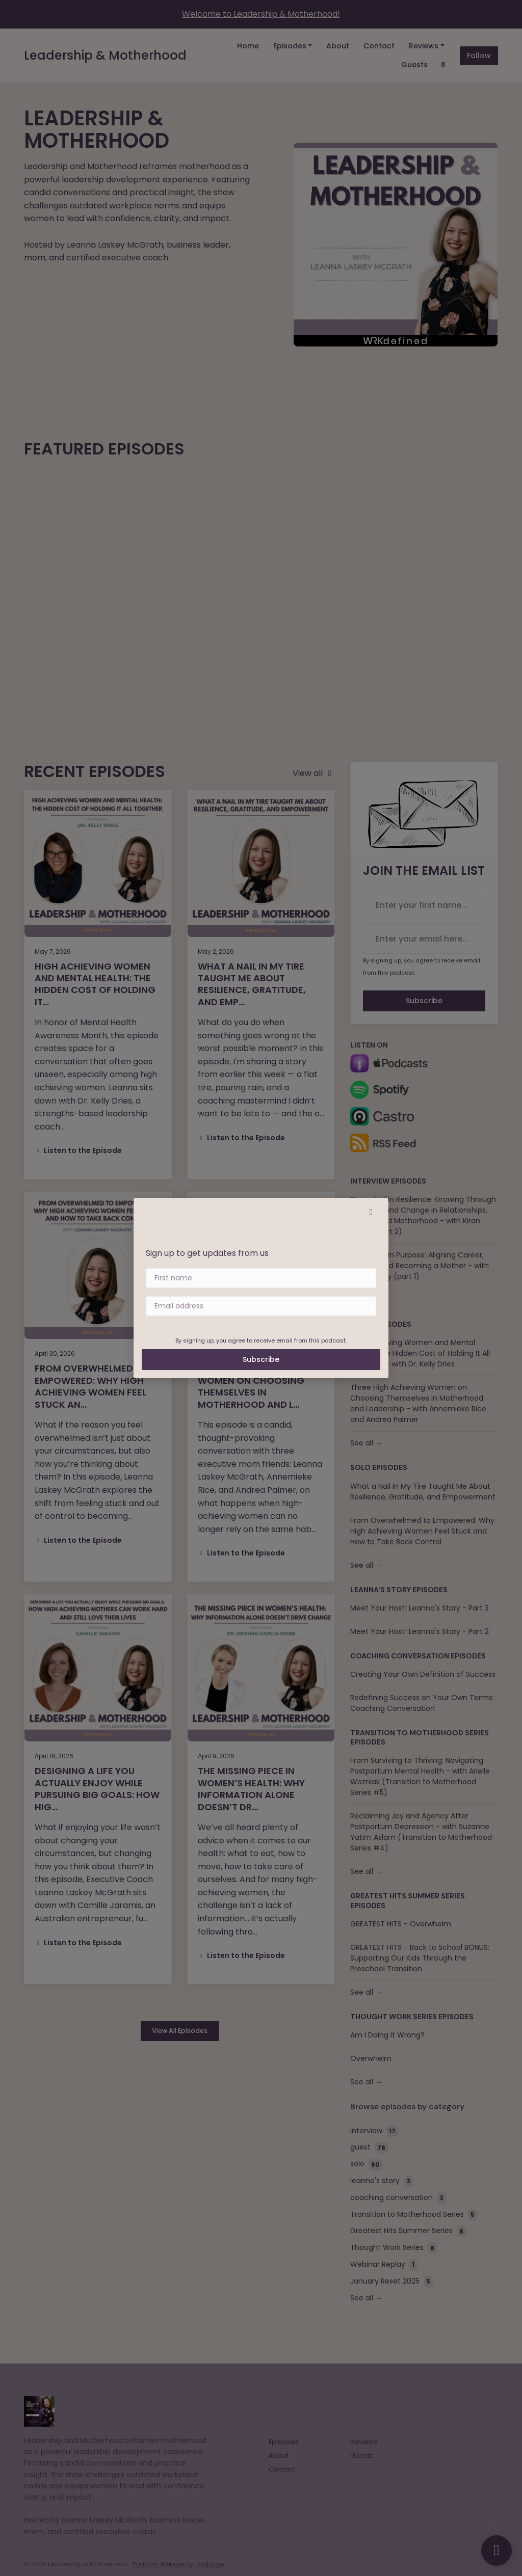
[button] (371, 1212)
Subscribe (261, 1359)
